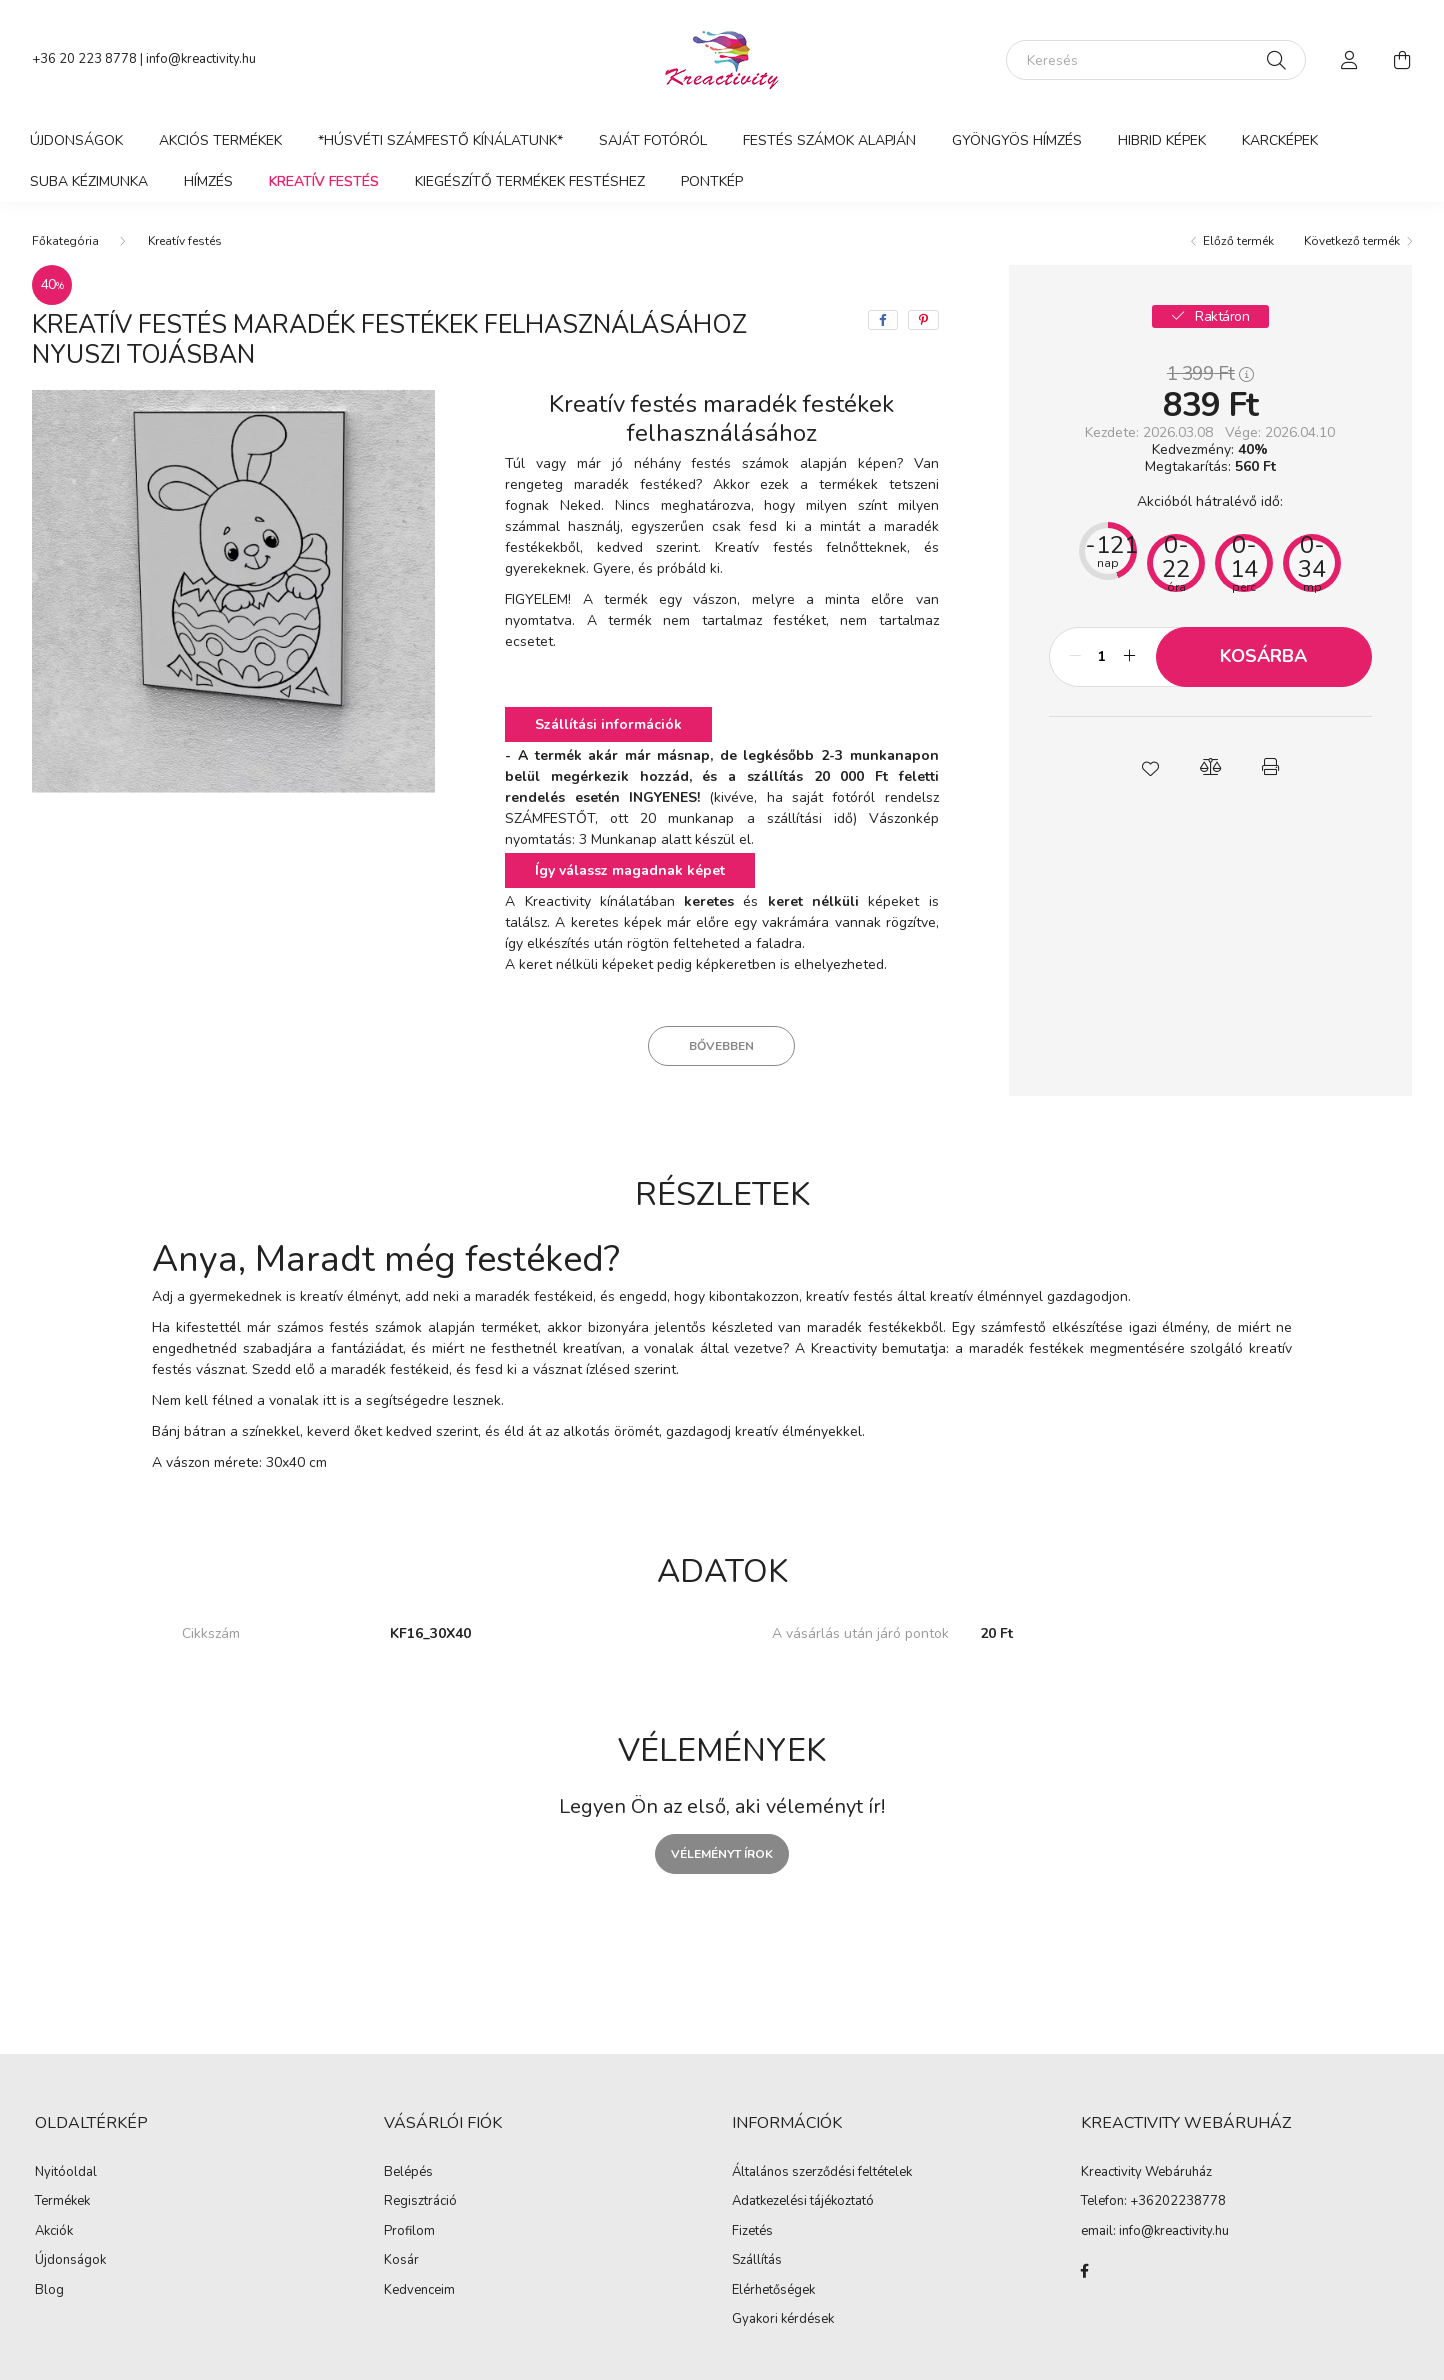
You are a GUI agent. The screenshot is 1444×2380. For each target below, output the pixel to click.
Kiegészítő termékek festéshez (530, 181)
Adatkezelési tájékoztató (803, 2202)
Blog (49, 2291)
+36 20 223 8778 (84, 59)
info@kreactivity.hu (201, 59)
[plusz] (1130, 657)
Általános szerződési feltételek (822, 2173)
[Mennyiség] (1102, 657)
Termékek (62, 2202)
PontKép (712, 181)
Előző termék (1238, 241)
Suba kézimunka (89, 181)
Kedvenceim (419, 2291)
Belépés (408, 2173)
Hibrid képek (1162, 140)
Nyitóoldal (66, 2173)
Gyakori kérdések (783, 2320)
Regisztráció (420, 2202)
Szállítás (757, 2261)
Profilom (409, 2232)
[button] (1150, 767)
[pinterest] (923, 320)
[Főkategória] (65, 241)
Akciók (54, 2232)
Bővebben (721, 1046)
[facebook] (883, 320)
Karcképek (1280, 140)
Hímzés (208, 181)
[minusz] (1075, 657)
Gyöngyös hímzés (1017, 140)
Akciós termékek (220, 140)
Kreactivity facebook (1085, 2271)
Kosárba (1263, 656)
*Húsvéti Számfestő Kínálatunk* (440, 140)
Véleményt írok (722, 1854)
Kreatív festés (324, 181)
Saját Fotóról (653, 140)
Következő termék (1352, 241)
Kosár (401, 2261)
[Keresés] (1156, 60)
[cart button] (1402, 60)
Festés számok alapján (829, 140)
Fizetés (752, 2232)
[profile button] (1350, 60)
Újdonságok (76, 140)
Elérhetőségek (773, 2291)
